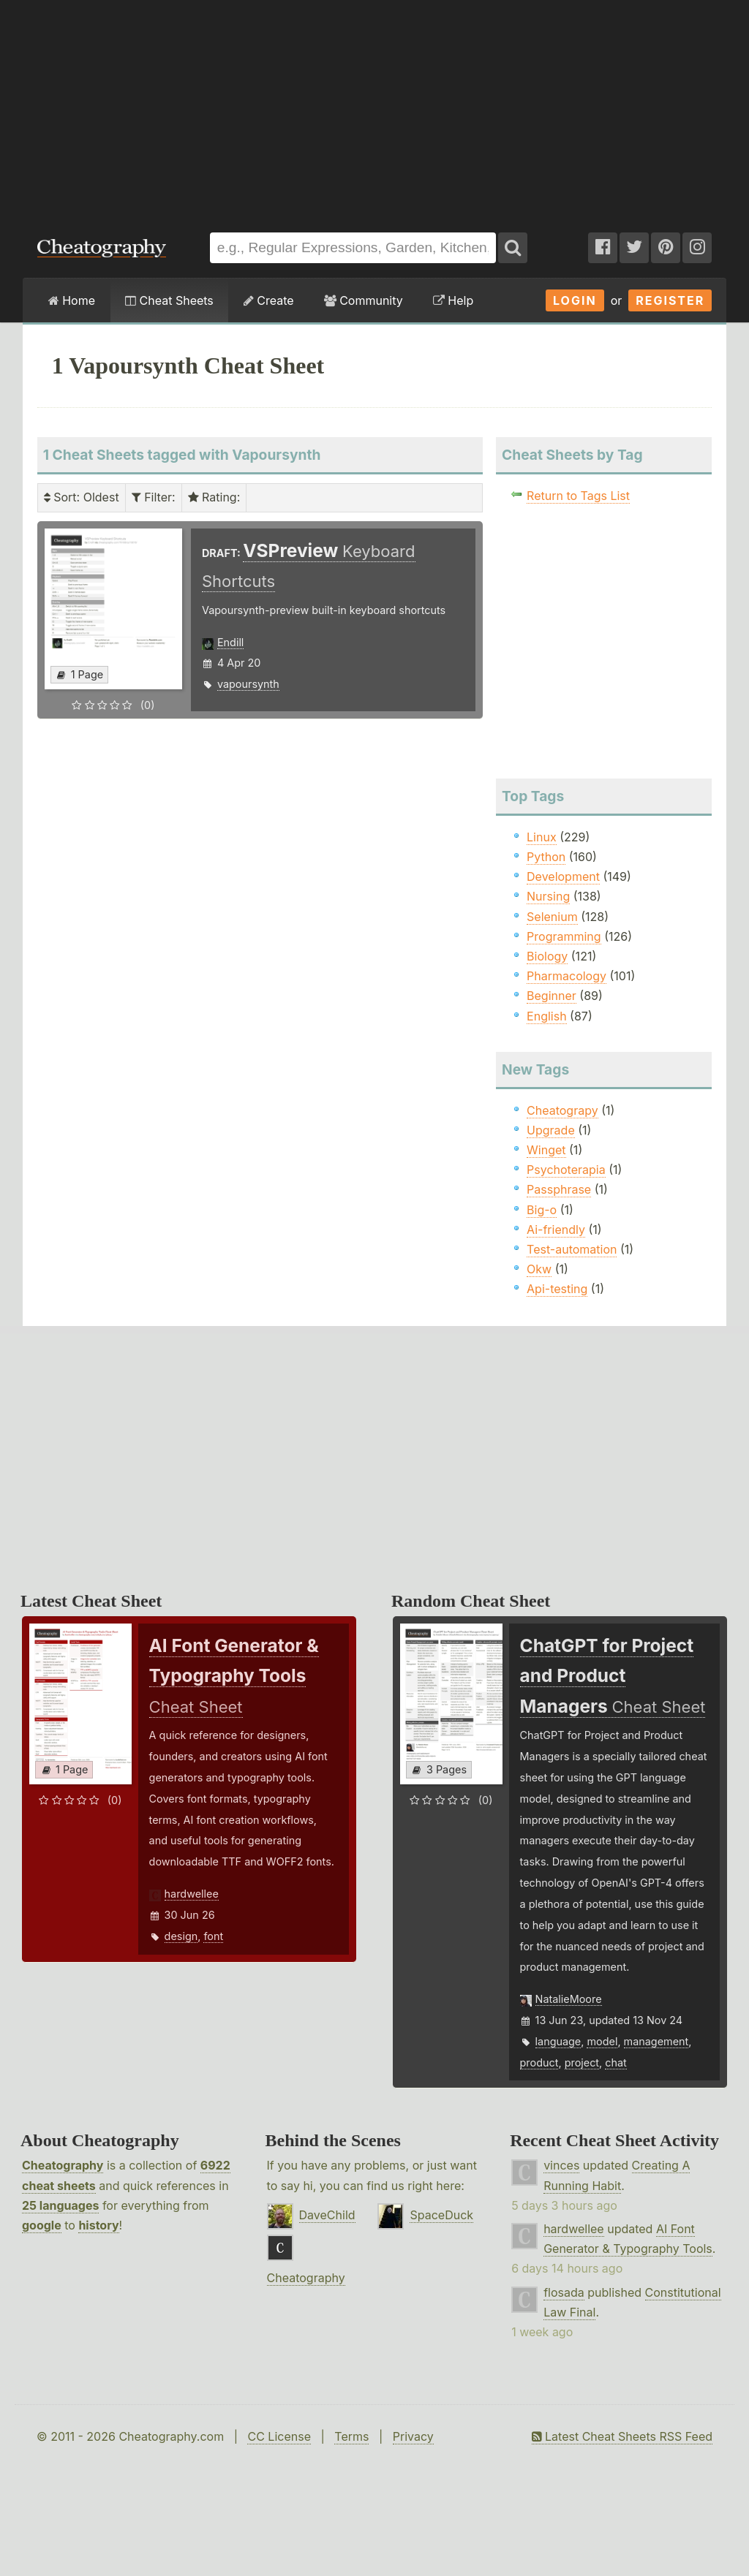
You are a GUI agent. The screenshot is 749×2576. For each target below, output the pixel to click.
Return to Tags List (578, 495)
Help (453, 300)
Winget (546, 1150)
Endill (230, 642)
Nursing (548, 896)
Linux (542, 837)
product (539, 2062)
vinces (561, 2165)
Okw (539, 1269)
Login (575, 300)
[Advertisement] (374, 109)
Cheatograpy (562, 1110)
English (547, 1016)
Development (563, 876)
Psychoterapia (566, 1169)
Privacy (413, 2436)
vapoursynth (248, 684)
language (558, 2041)
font (213, 1936)
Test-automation (572, 1249)
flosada (563, 2292)
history (98, 2225)
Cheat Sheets (169, 300)
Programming (564, 936)
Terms (351, 2436)
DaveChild (327, 2215)
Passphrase (559, 1189)
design (181, 1936)
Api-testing (557, 1288)
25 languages (60, 2205)
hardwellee (192, 1893)
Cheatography (62, 2165)
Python (546, 856)
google (41, 2225)
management (656, 2041)
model (602, 2041)
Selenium (552, 916)
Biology (547, 956)
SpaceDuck (441, 2215)
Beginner (551, 995)
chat (616, 2062)
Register (670, 300)
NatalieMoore (568, 1999)
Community (363, 300)
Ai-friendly (556, 1229)
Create (269, 300)
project (582, 2062)
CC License (279, 2436)
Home (71, 300)
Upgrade (551, 1130)
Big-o (542, 1209)
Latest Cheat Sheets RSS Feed (622, 2436)
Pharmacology (566, 976)
